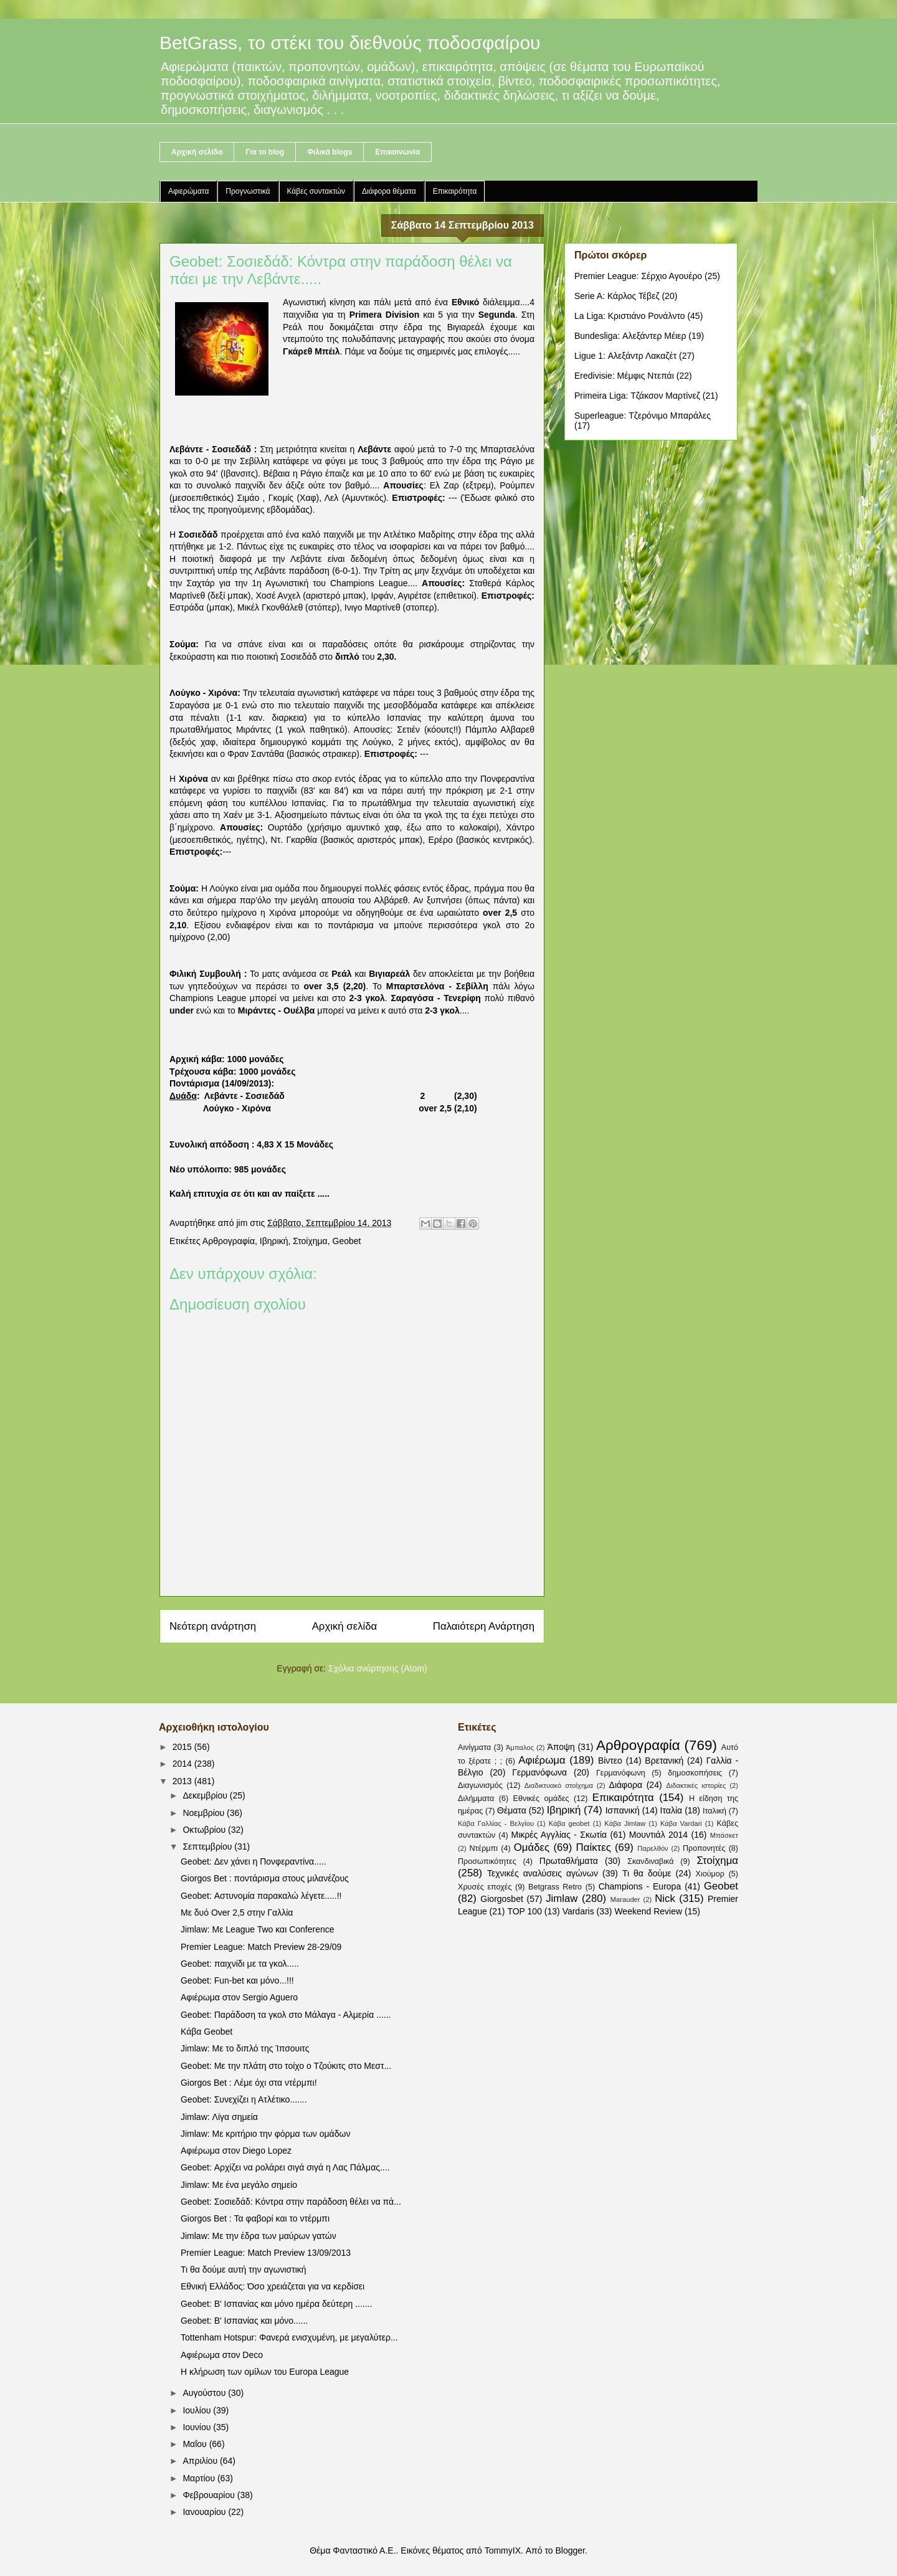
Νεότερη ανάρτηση (212, 1626)
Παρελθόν (652, 1848)
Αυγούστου (205, 2393)
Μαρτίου (200, 2478)
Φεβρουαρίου (210, 2495)
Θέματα (511, 1810)
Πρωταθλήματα (568, 1861)
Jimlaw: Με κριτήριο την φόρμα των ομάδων (265, 2134)
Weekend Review (648, 1911)
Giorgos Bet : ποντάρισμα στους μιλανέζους (265, 1878)
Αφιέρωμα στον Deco (222, 2355)
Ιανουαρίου (205, 2512)
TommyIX (503, 2550)
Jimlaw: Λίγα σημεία (219, 2117)
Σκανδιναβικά (650, 1861)
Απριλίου (201, 2461)
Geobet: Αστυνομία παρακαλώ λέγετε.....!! (261, 1896)
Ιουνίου (198, 2427)
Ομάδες (531, 1847)
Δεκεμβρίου (206, 1795)
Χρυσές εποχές (485, 1887)
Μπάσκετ (724, 1835)
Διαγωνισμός (480, 1785)
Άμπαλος (520, 1747)
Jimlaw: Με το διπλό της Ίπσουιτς (245, 2048)
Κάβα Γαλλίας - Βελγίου (496, 1823)
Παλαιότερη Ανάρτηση (483, 1626)
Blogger (569, 2550)
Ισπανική (622, 1810)
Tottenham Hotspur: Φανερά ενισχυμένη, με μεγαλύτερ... (289, 2337)
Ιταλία (671, 1810)
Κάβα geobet (569, 1823)
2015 (183, 1747)
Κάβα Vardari (681, 1823)
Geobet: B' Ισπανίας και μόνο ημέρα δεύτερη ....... (276, 2304)
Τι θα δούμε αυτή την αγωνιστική (243, 2269)
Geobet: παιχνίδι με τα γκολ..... (240, 1964)
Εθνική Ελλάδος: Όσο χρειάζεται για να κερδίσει (272, 2286)
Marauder (625, 1899)
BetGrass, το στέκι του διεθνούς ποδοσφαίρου (350, 42)
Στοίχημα (310, 1241)
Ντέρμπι (483, 1848)
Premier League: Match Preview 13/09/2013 (266, 2253)
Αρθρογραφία (228, 1241)
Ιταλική (714, 1811)
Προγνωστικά (247, 191)
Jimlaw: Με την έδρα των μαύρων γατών (258, 2236)
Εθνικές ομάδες (541, 1798)
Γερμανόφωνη (620, 1773)
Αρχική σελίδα (196, 152)
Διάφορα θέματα (389, 191)
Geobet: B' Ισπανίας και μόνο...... (244, 2321)
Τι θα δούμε (647, 1873)
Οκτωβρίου (205, 1830)
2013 (183, 1781)
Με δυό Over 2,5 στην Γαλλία (237, 1913)
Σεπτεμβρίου (208, 1846)
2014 (183, 1764)
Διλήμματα (476, 1798)
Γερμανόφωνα (539, 1772)
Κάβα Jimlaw (624, 1823)
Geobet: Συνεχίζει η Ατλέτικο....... (244, 2099)
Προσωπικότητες (487, 1861)
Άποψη (560, 1747)
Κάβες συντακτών (316, 191)
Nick (665, 1898)
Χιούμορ (709, 1874)
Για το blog (264, 152)
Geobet (347, 1241)
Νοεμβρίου (205, 1813)
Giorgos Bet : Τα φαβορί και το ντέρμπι (255, 2218)
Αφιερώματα (188, 191)
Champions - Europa (640, 1886)
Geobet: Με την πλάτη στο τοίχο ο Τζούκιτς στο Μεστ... (286, 2066)
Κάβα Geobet (206, 2032)
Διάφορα (625, 1785)
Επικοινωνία (397, 152)
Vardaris (578, 1911)
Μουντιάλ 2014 (658, 1835)
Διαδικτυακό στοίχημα (558, 1785)
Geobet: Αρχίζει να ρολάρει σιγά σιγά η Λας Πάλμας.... (285, 2167)
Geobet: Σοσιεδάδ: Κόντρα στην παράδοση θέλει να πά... (291, 2202)
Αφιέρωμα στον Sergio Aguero (239, 1997)
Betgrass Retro (555, 1887)
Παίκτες (593, 1847)
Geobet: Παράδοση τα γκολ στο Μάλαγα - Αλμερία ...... (286, 2015)
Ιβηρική (274, 1241)
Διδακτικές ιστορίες (696, 1785)
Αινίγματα (474, 1747)
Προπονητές (704, 1848)
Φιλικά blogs (329, 152)
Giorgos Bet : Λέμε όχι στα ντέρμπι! (249, 2083)
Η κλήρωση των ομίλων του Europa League (265, 2372)
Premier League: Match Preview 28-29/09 (261, 1947)
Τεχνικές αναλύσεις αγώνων (542, 1873)
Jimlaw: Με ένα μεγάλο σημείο (239, 2185)
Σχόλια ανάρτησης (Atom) (377, 1668)
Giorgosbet (501, 1899)
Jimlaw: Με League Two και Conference (258, 1929)
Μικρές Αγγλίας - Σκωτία (559, 1835)
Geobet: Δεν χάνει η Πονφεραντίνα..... (253, 1861)
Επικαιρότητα (455, 191)
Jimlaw (561, 1898)
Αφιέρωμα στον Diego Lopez (236, 2150)
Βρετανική (664, 1761)
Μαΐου (196, 2444)
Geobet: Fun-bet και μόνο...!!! (237, 1980)
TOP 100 (524, 1911)
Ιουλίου (198, 2410)
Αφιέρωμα (541, 1760)
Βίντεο (610, 1761)
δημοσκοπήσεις (695, 1773)
